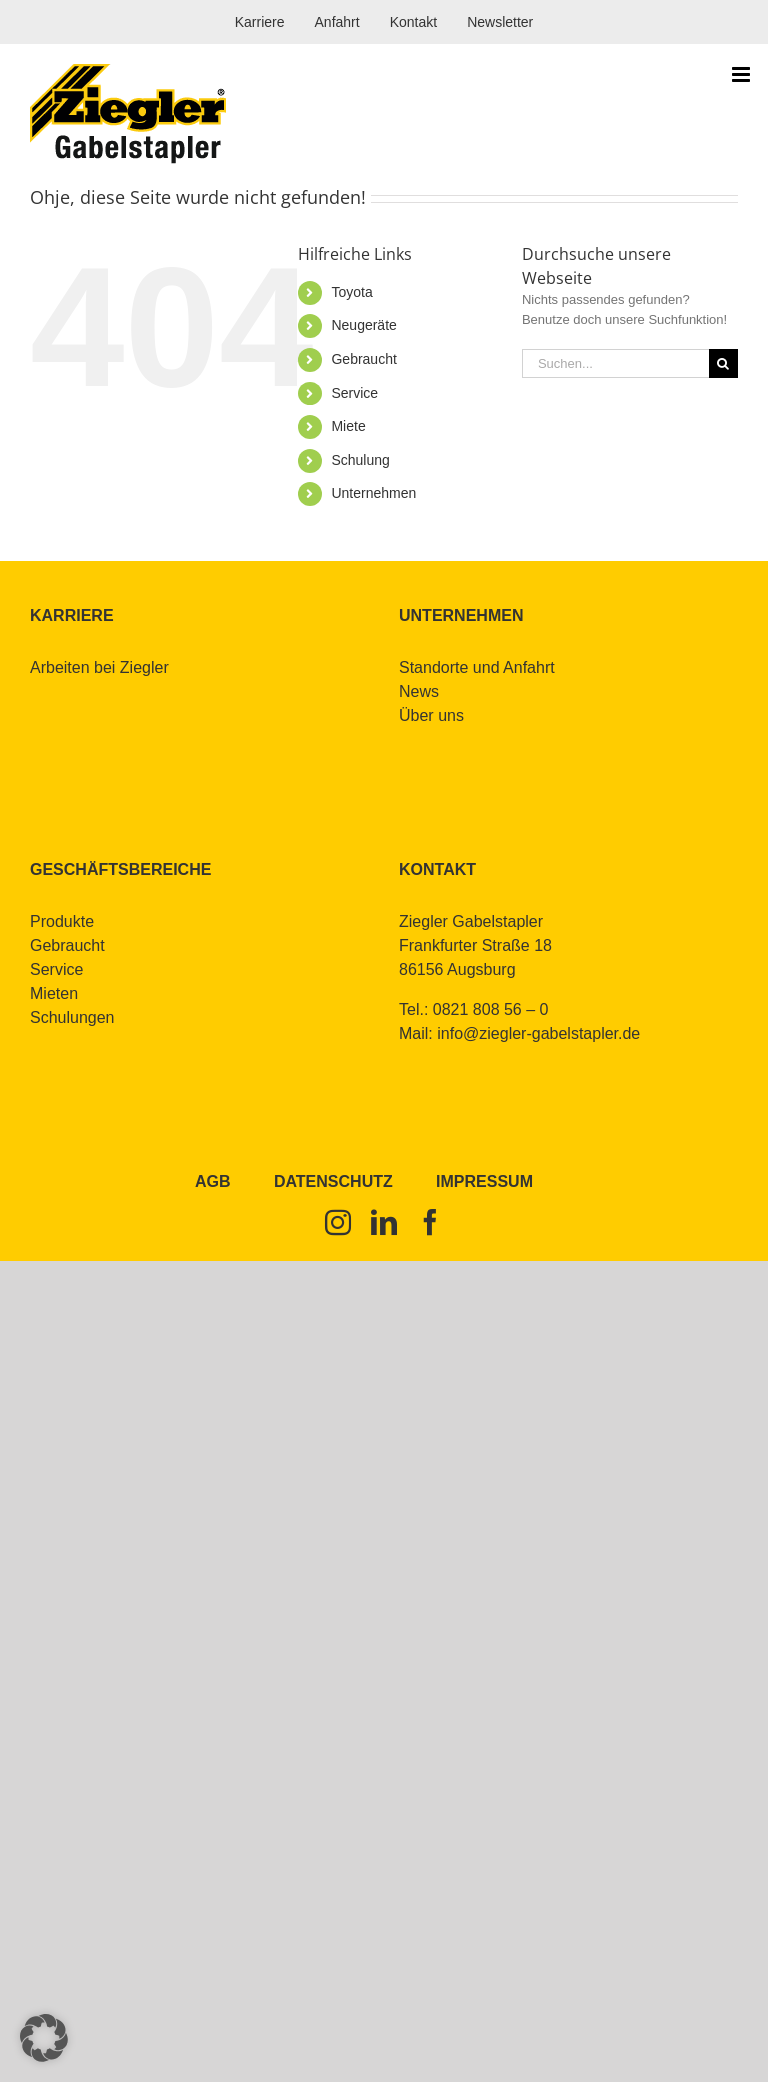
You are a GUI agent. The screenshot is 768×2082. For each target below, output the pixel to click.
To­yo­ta (351, 292)
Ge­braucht (363, 359)
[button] (44, 2038)
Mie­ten (54, 993)
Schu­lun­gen (72, 1017)
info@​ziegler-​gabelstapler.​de (538, 1033)
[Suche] (723, 363)
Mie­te (348, 426)
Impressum (484, 1181)
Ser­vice (354, 393)
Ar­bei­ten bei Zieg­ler (99, 667)
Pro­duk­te (62, 921)
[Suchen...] (615, 363)
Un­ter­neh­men (373, 493)
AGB (213, 1181)
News (419, 691)
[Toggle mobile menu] (742, 74)
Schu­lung (360, 460)
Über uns (431, 715)
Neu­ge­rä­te (363, 325)
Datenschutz (333, 1181)
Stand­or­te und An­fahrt (477, 667)
